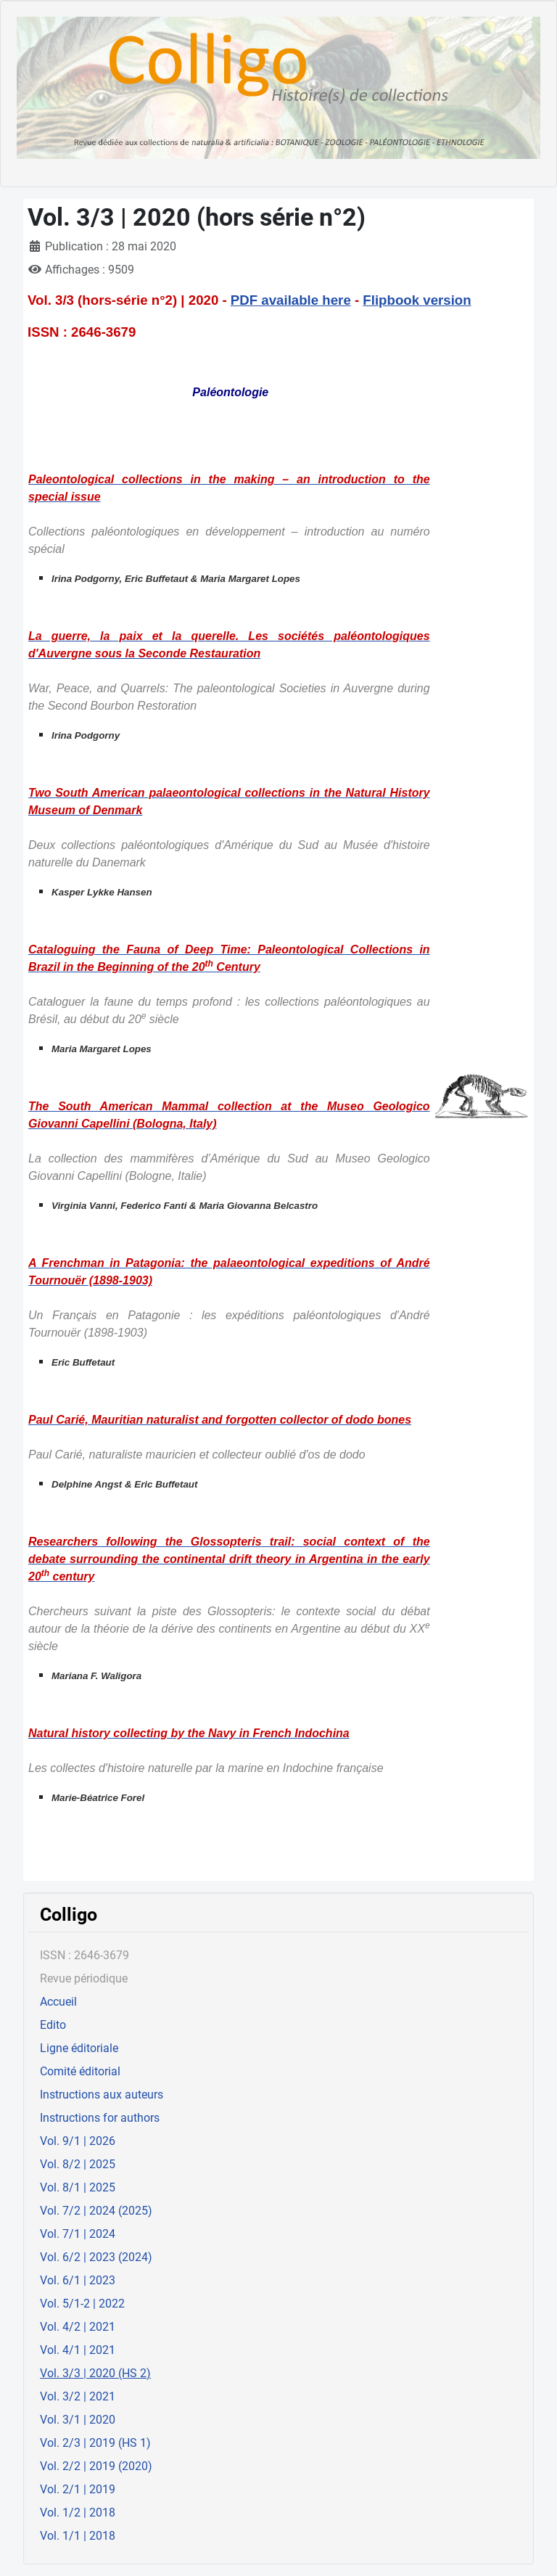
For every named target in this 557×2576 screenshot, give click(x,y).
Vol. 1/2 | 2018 (77, 2512)
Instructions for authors (100, 2118)
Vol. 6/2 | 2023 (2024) (96, 2257)
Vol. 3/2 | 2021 (77, 2396)
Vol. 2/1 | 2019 (77, 2489)
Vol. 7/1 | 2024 (77, 2234)
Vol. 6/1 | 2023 (77, 2280)
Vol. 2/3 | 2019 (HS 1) (95, 2443)
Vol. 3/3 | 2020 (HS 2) (95, 2373)
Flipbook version (417, 300)
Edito (53, 2025)
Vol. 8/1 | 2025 (77, 2187)
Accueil (58, 2002)
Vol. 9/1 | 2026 (77, 2141)
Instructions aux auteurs (101, 2094)
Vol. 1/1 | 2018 (77, 2536)
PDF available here (291, 300)
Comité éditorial (80, 2071)
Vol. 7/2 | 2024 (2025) (96, 2211)
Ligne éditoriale (79, 2048)
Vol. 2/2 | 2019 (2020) (96, 2466)
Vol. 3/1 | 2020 (77, 2420)
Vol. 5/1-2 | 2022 (82, 2303)
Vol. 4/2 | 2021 (77, 2327)
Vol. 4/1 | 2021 (77, 2350)
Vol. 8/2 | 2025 (77, 2164)
